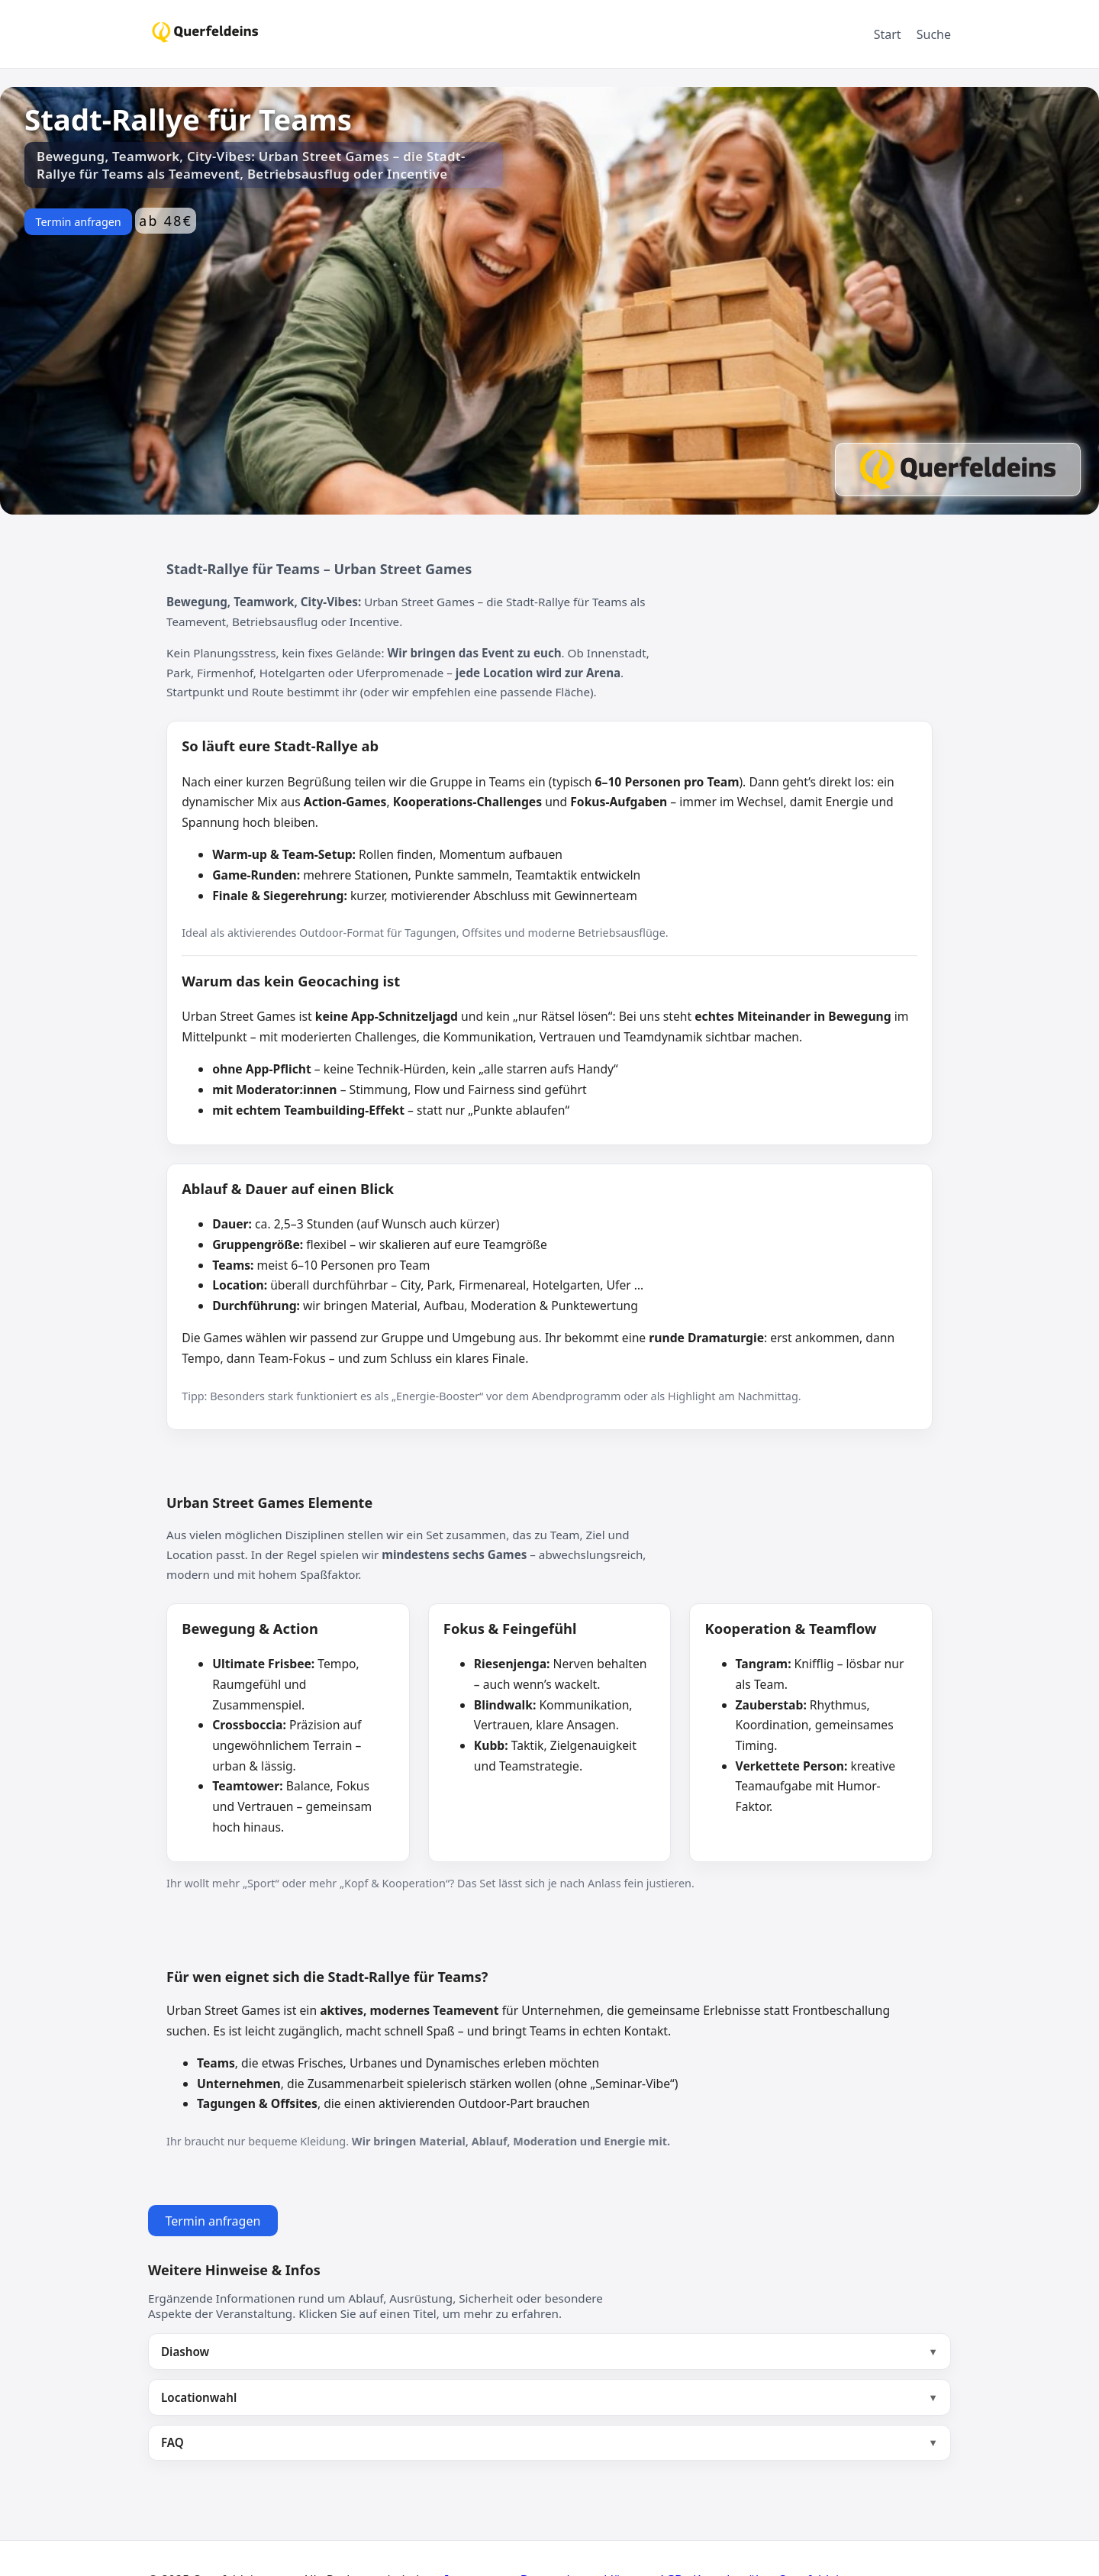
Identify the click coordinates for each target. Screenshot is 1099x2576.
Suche (934, 34)
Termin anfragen (78, 222)
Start (887, 34)
